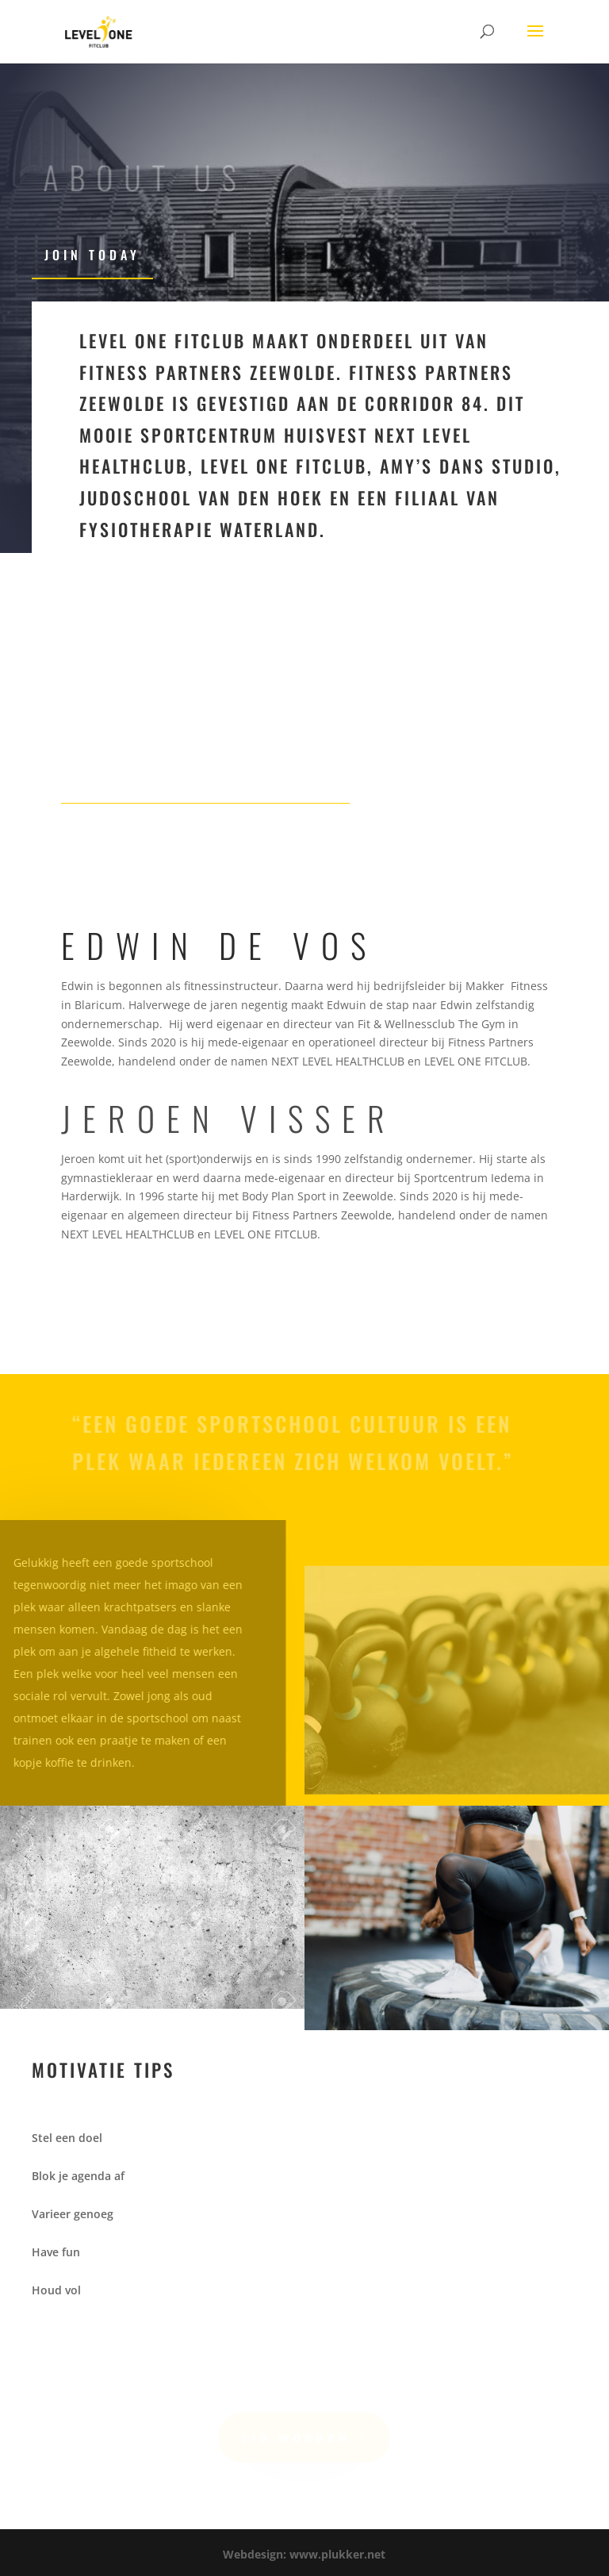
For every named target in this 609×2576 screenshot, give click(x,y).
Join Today (92, 254)
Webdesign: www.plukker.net (304, 2554)
